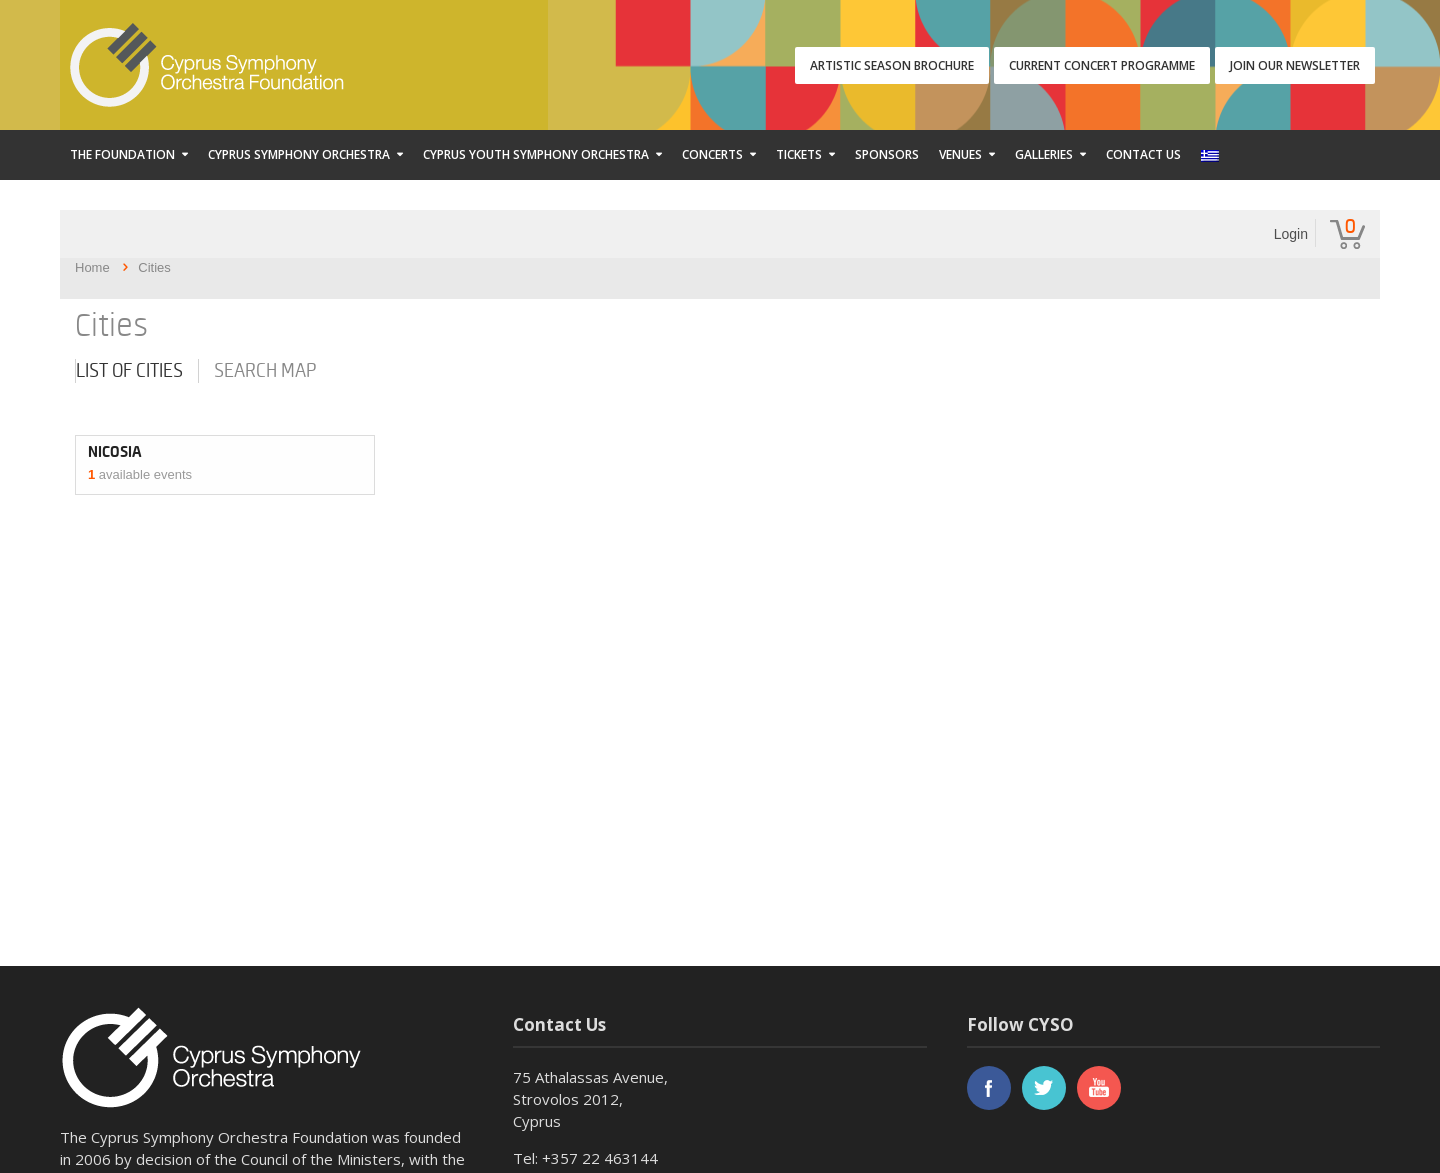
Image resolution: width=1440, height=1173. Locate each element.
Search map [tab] (265, 371)
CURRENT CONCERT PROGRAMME (1102, 65)
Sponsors (887, 154)
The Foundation (122, 154)
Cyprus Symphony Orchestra (299, 154)
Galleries (1044, 154)
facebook (989, 1088)
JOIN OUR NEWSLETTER (1295, 65)
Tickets (799, 154)
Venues (960, 154)
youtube (1099, 1088)
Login (1291, 234)
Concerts (712, 154)
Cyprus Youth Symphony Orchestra (536, 154)
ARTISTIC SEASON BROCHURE (892, 65)
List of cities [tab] (129, 371)
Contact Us (1143, 154)
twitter (1044, 1088)
